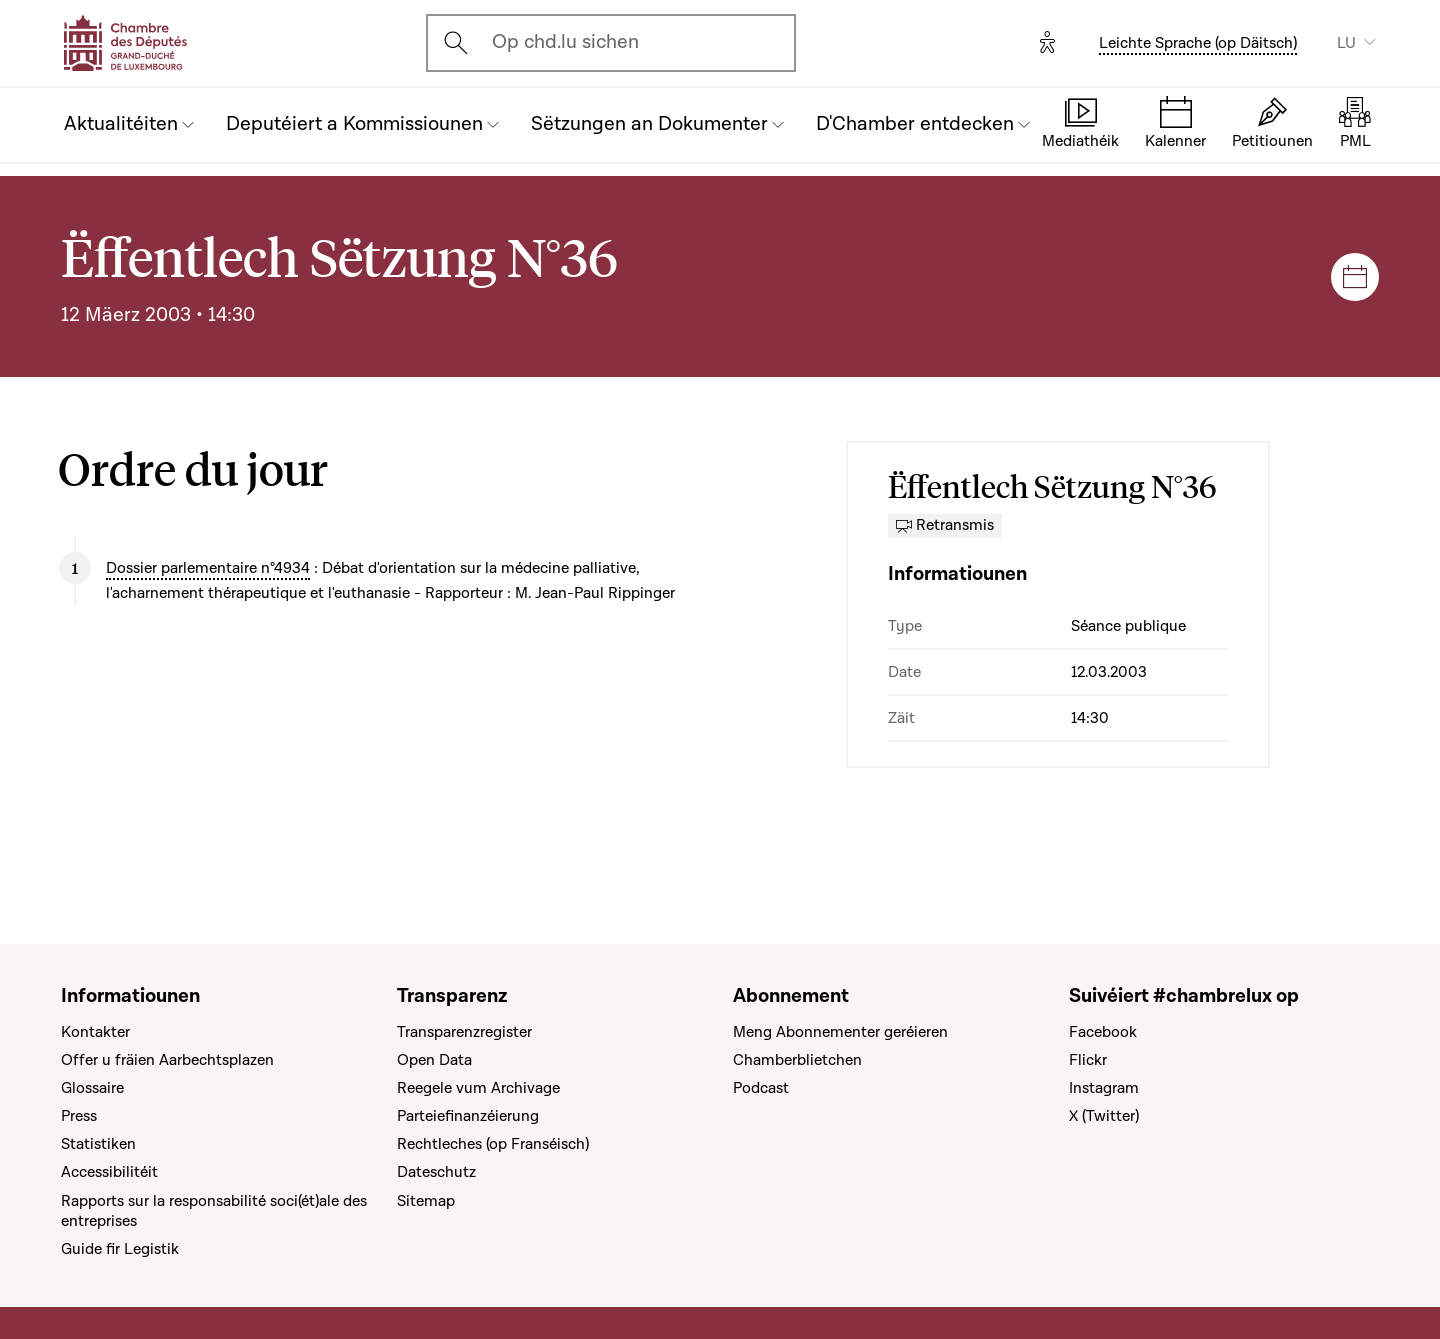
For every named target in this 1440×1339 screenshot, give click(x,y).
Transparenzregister (464, 1032)
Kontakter (95, 1032)
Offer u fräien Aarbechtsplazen (167, 1060)
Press (79, 1116)
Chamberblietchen (797, 1060)
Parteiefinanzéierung (468, 1116)
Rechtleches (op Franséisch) (493, 1144)
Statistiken (98, 1144)
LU (1346, 43)
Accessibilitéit (109, 1172)
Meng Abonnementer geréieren (840, 1032)
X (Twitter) (1104, 1116)
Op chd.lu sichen (565, 42)
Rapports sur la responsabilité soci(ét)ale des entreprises (214, 1211)
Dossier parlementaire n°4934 (208, 568)
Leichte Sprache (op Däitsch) (1198, 43)
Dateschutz (436, 1172)
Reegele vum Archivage (478, 1088)
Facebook (1103, 1032)
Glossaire (92, 1088)
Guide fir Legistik (120, 1249)
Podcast (761, 1088)
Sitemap (426, 1201)
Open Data (434, 1060)
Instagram (1104, 1088)
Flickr (1088, 1060)
